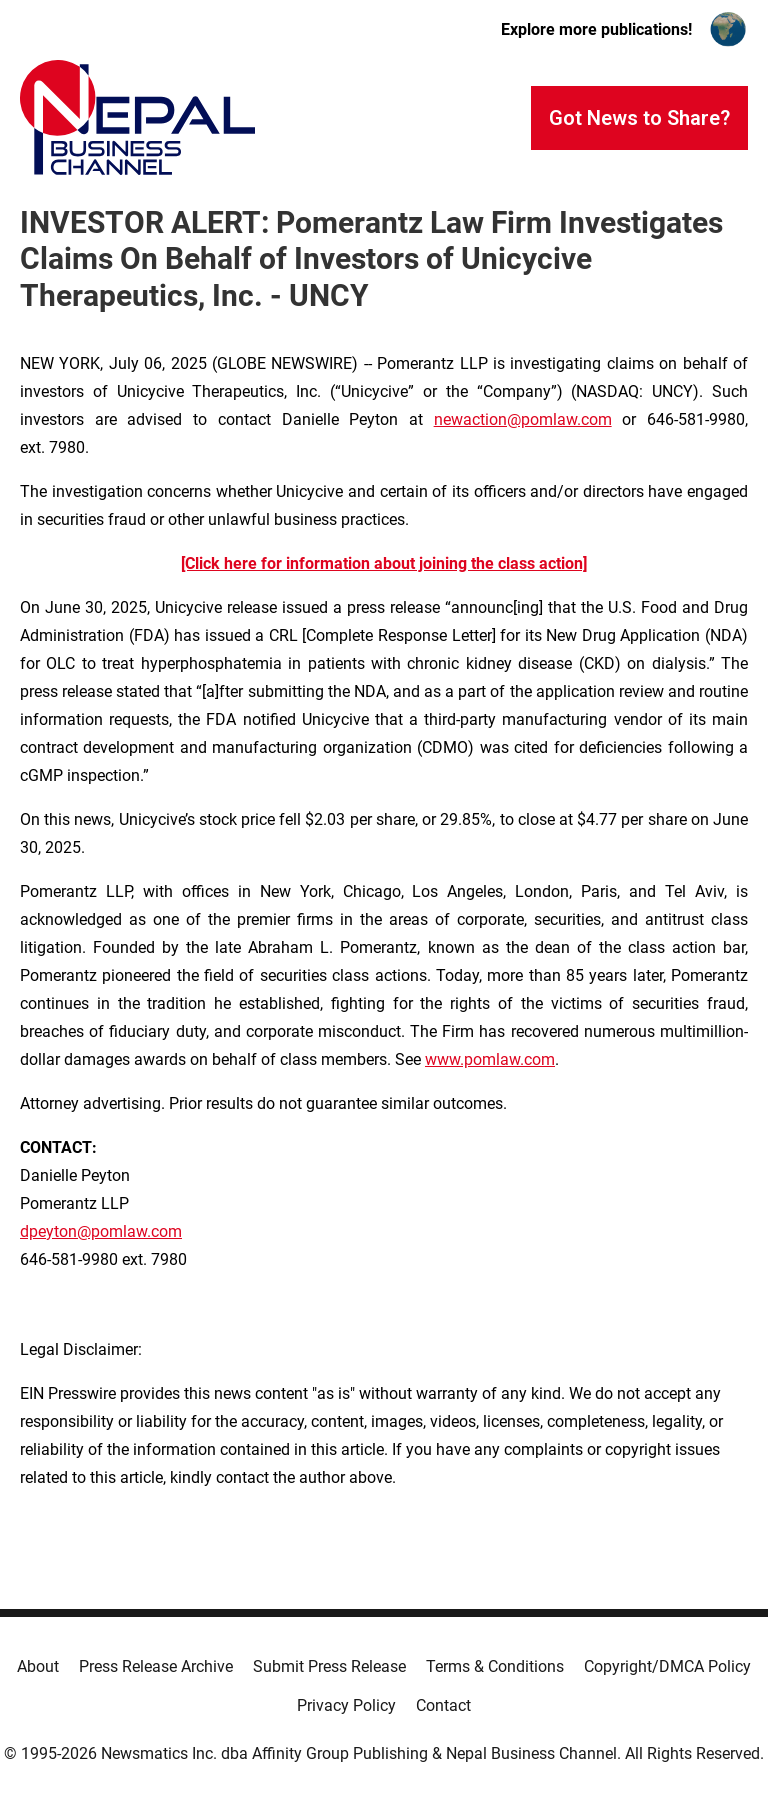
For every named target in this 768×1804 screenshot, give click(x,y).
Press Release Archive (156, 1666)
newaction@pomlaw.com (523, 419)
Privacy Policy (346, 1705)
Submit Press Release (329, 1666)
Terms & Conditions (495, 1666)
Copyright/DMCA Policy (667, 1666)
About (38, 1666)
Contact (443, 1705)
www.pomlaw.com (490, 1059)
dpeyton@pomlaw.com (101, 1231)
